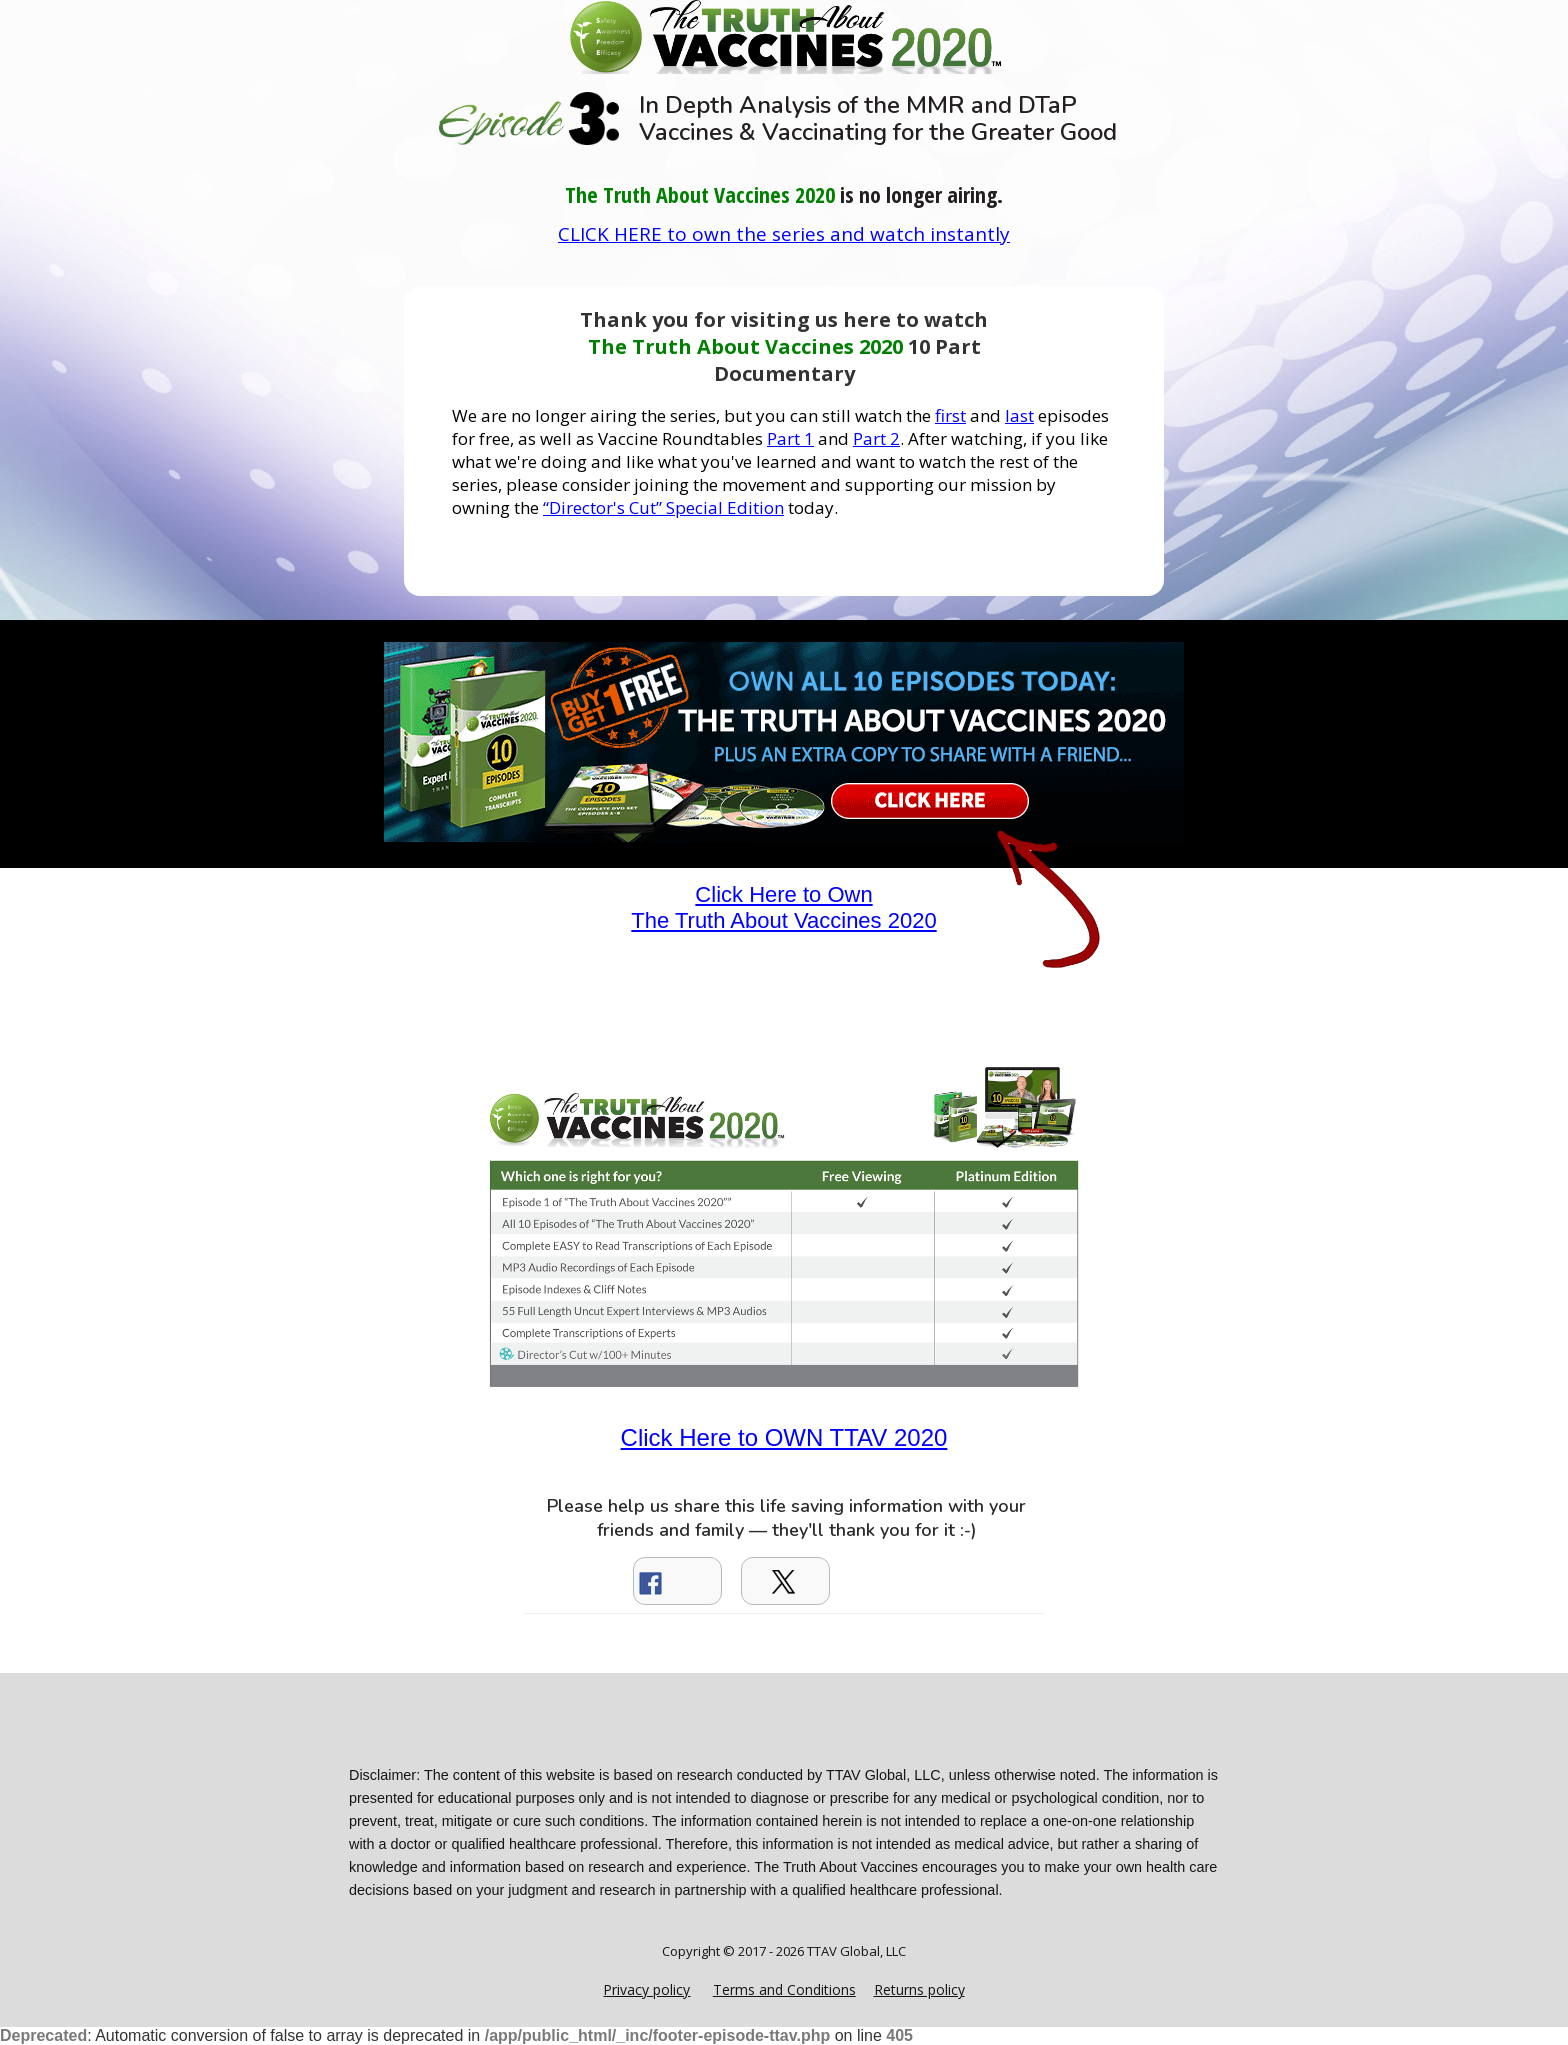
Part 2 (876, 438)
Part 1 (790, 438)
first (950, 415)
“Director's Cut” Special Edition (663, 507)
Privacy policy (646, 1989)
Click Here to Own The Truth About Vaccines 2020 (783, 907)
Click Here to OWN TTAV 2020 (784, 1437)
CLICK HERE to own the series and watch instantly (784, 234)
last (1019, 415)
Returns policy (919, 1989)
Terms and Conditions (784, 1989)
